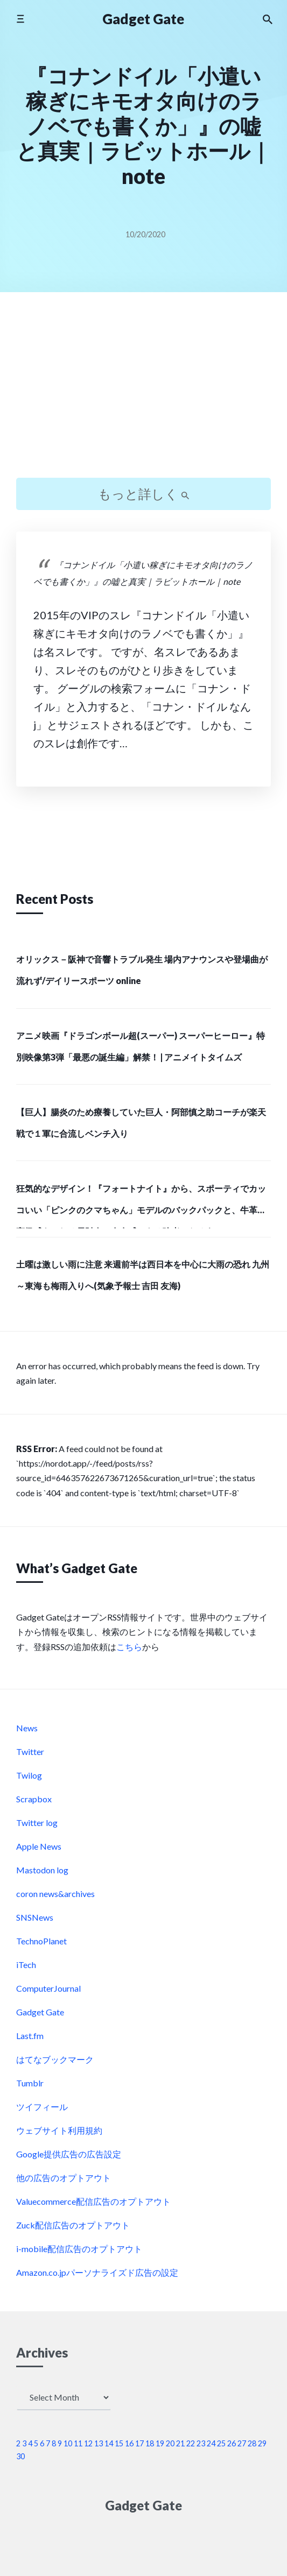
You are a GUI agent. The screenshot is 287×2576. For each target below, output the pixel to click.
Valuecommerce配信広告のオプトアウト (93, 2201)
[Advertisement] (143, 394)
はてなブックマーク (55, 2059)
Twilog (29, 1775)
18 (149, 2443)
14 (108, 2443)
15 (119, 2443)
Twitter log (37, 1822)
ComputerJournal (48, 1988)
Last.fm (30, 2035)
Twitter (30, 1751)
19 (160, 2443)
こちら (129, 1646)
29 (262, 2443)
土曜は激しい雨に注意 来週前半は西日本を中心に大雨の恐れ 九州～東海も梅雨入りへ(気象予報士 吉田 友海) (142, 1275)
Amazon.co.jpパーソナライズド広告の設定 (97, 2272)
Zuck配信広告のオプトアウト (73, 2225)
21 (180, 2443)
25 (221, 2443)
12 (88, 2443)
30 (20, 2456)
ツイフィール (42, 2106)
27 (241, 2443)
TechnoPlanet (41, 1941)
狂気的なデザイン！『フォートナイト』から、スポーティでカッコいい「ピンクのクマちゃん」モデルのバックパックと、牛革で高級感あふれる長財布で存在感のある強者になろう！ (141, 1205)
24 (211, 2443)
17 (139, 2443)
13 (98, 2443)
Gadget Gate (143, 18)
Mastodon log (42, 1870)
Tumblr (30, 2083)
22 (190, 2443)
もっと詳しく (144, 493)
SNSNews (34, 1917)
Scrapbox (34, 1799)
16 (129, 2443)
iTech (26, 1964)
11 (78, 2443)
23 (201, 2443)
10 (68, 2443)
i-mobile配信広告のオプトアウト (79, 2249)
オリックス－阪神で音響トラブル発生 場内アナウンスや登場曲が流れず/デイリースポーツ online (142, 970)
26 (231, 2443)
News (27, 1728)
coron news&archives (55, 1893)
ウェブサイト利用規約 (59, 2130)
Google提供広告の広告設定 (68, 2154)
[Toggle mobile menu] (20, 18)
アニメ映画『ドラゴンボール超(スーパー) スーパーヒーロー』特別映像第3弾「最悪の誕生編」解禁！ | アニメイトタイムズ (140, 1046)
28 (252, 2443)
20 (170, 2443)
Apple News (38, 1846)
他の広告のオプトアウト (63, 2177)
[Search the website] (267, 18)
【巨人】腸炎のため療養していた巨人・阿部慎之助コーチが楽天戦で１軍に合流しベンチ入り (141, 1122)
